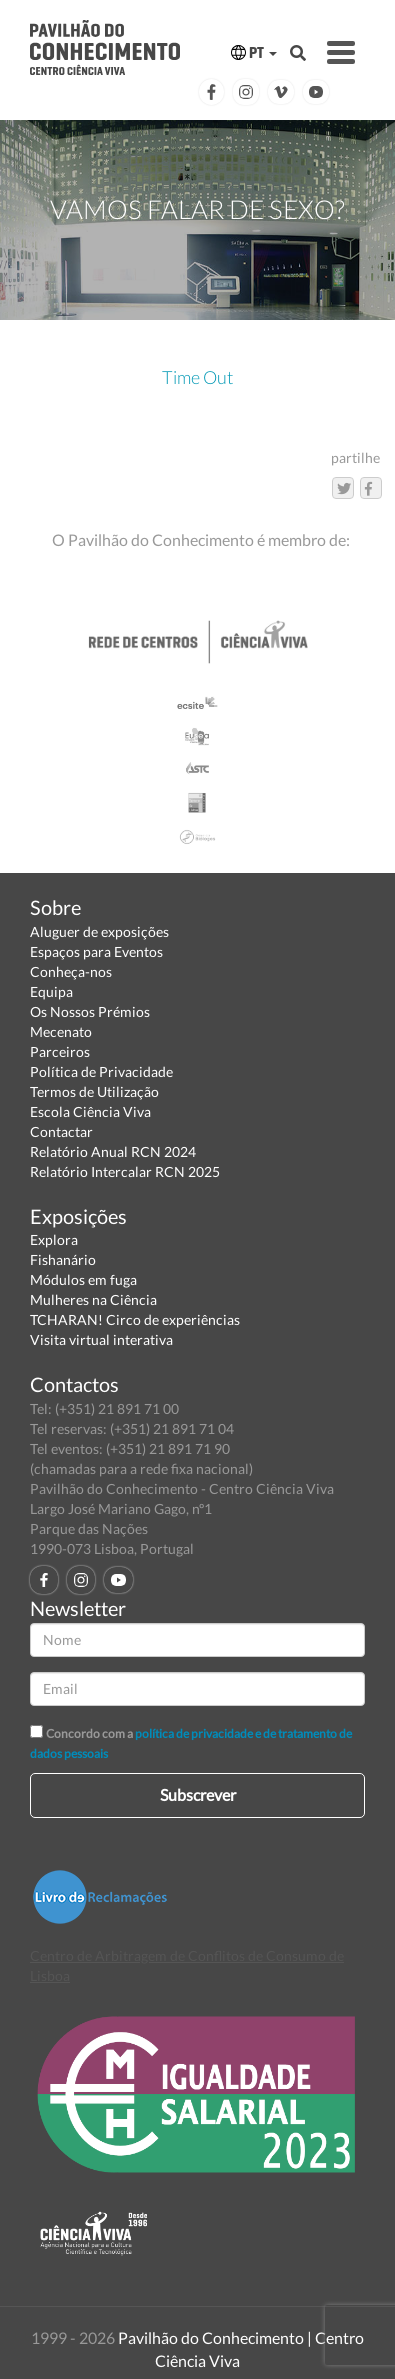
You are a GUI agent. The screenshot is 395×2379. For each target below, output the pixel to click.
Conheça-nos (71, 971)
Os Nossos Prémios (90, 1011)
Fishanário (63, 1259)
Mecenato (61, 1031)
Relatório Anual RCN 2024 (113, 1151)
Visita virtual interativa (101, 1339)
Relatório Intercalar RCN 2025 (125, 1171)
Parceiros (60, 1051)
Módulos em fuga (83, 1279)
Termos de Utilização (94, 1091)
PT (254, 52)
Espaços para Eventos (96, 951)
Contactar (61, 1131)
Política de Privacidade (101, 1071)
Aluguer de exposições (99, 931)
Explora (54, 1239)
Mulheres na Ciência (93, 1299)
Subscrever (198, 1794)
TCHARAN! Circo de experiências (135, 1319)
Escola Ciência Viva (90, 1111)
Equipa (51, 991)
